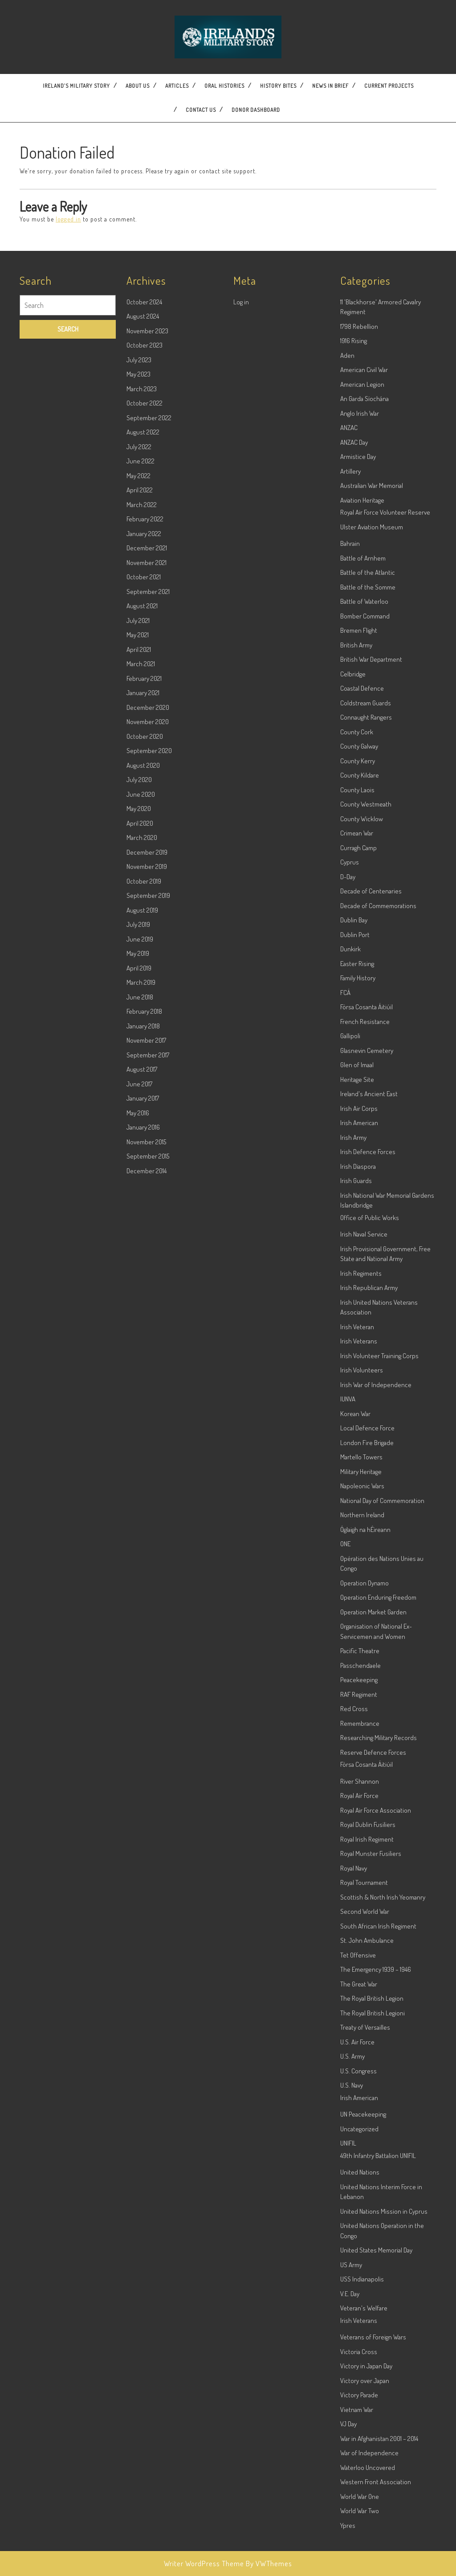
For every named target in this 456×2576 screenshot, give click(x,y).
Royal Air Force (359, 1971)
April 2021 (138, 824)
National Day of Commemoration (382, 1675)
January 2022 (143, 708)
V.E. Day (349, 2469)
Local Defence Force (367, 1603)
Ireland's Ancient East (369, 1269)
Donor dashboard (256, 109)
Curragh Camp (358, 1023)
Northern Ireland (362, 1690)
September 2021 (148, 766)
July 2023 (138, 535)
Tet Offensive (358, 2130)
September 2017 (147, 1230)
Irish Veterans (358, 1516)
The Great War (358, 2159)
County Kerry (357, 936)
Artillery (350, 646)
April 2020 (139, 998)
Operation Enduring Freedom (378, 1773)
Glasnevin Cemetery (366, 1225)
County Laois (357, 965)
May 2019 (137, 1129)
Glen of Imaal (357, 1240)
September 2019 (148, 1071)
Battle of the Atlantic (367, 748)
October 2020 (144, 911)
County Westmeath (365, 979)
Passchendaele (360, 1840)
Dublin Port (355, 1110)
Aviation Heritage (362, 675)
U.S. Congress (358, 2246)
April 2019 (138, 1143)
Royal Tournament (364, 2058)
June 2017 (139, 1259)
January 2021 (142, 868)
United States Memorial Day (376, 2425)
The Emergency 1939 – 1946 (375, 2145)
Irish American (359, 1298)
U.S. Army (352, 2232)
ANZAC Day (354, 617)
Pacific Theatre (359, 1826)
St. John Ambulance (367, 2116)
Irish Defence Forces (367, 1327)
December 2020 (147, 882)
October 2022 (144, 578)
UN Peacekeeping (363, 2289)
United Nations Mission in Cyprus (384, 2386)
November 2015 (146, 1317)
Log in (241, 477)
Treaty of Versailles (365, 2203)
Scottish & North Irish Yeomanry (382, 2072)
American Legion (362, 559)
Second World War (364, 2087)
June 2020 (140, 969)
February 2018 (144, 1187)
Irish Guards (356, 1356)
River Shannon (359, 1956)
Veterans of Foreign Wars (373, 2512)
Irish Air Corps (359, 1283)
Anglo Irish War (359, 588)
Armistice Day (358, 632)
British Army (356, 820)
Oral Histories (224, 85)
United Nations (359, 2347)
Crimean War (356, 1008)
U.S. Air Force (357, 2217)
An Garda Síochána (364, 574)
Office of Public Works (369, 1392)
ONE (345, 1719)
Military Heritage (361, 1646)
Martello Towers (361, 1632)
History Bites (278, 85)
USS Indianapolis (362, 2454)
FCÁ (345, 1167)
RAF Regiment (358, 1869)
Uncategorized (359, 2304)
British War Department (371, 835)
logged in (68, 219)
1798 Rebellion (359, 501)
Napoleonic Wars (362, 1661)
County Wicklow (361, 994)
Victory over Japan (364, 2555)
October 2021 (143, 752)
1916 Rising (353, 516)
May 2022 (138, 651)
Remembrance (359, 1898)
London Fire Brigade (367, 1618)
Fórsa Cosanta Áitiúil (366, 1182)
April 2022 (139, 665)
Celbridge (353, 849)
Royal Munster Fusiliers (370, 2029)
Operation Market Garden (373, 1787)
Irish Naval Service (363, 1409)
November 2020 (147, 897)
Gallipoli (350, 1211)
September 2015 (147, 1331)
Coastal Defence (362, 864)
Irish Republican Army (369, 1463)
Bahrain (350, 719)
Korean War (355, 1589)
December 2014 (146, 1346)
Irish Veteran (357, 1502)
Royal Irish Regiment (367, 2014)
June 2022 (140, 636)
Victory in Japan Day (366, 2541)
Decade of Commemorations (378, 1081)
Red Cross (354, 1884)
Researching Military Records (378, 1913)
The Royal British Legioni (372, 2188)
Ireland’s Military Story (76, 85)
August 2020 (143, 940)
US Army (351, 2440)
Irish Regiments (361, 1448)
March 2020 (141, 1013)
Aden (347, 530)
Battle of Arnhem (363, 733)
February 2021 (144, 853)
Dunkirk (350, 1124)
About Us (138, 85)
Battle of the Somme (367, 762)
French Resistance (365, 1196)
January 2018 (143, 1201)
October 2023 (144, 520)
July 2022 (138, 622)
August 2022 (142, 607)
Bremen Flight (358, 806)
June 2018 (139, 1172)
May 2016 (137, 1288)
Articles (177, 85)
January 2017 (142, 1274)
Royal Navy (353, 2043)
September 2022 (148, 593)
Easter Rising (357, 1138)
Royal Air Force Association (375, 1985)
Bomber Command (365, 791)
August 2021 (142, 781)
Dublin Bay (353, 1095)
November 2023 (147, 506)
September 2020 (149, 926)
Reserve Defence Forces (373, 1927)
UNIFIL (348, 2318)
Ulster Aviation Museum (371, 702)
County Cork (356, 907)
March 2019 (140, 1158)
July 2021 (138, 795)
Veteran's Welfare (363, 2483)
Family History (357, 1153)
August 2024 (142, 491)
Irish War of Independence (375, 1560)
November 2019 (146, 1042)
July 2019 (138, 1100)
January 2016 (143, 1302)
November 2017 (146, 1216)
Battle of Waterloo (364, 777)
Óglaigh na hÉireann (365, 1704)
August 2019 (142, 1085)
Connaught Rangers (366, 893)
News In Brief (330, 85)
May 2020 (138, 984)
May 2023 (138, 549)
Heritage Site (357, 1254)
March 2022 (141, 680)
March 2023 (141, 564)
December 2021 (146, 723)
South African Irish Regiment (378, 2101)
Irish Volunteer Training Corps (379, 1531)
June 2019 (139, 1114)
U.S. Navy (351, 2261)
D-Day (347, 1052)
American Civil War (364, 545)
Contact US (201, 109)
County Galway (359, 921)
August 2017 (141, 1245)
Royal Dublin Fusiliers (367, 2000)
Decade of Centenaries (371, 1066)
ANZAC (349, 603)
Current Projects (389, 85)
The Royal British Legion (371, 2174)
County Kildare (359, 950)
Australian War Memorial (371, 661)
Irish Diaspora (358, 1341)
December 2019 (146, 1027)
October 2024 (144, 477)
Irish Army (353, 1312)
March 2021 (140, 839)
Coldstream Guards (365, 878)
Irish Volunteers (361, 1545)
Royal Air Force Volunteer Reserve (385, 688)
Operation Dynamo (364, 1758)
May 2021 (137, 810)
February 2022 (144, 694)
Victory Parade (359, 2570)
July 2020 (139, 955)
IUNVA (347, 1574)
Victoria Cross (358, 2527)
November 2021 (146, 737)
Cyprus (349, 1037)
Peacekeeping (359, 1855)
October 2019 (143, 1056)
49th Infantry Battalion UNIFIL (378, 2330)
